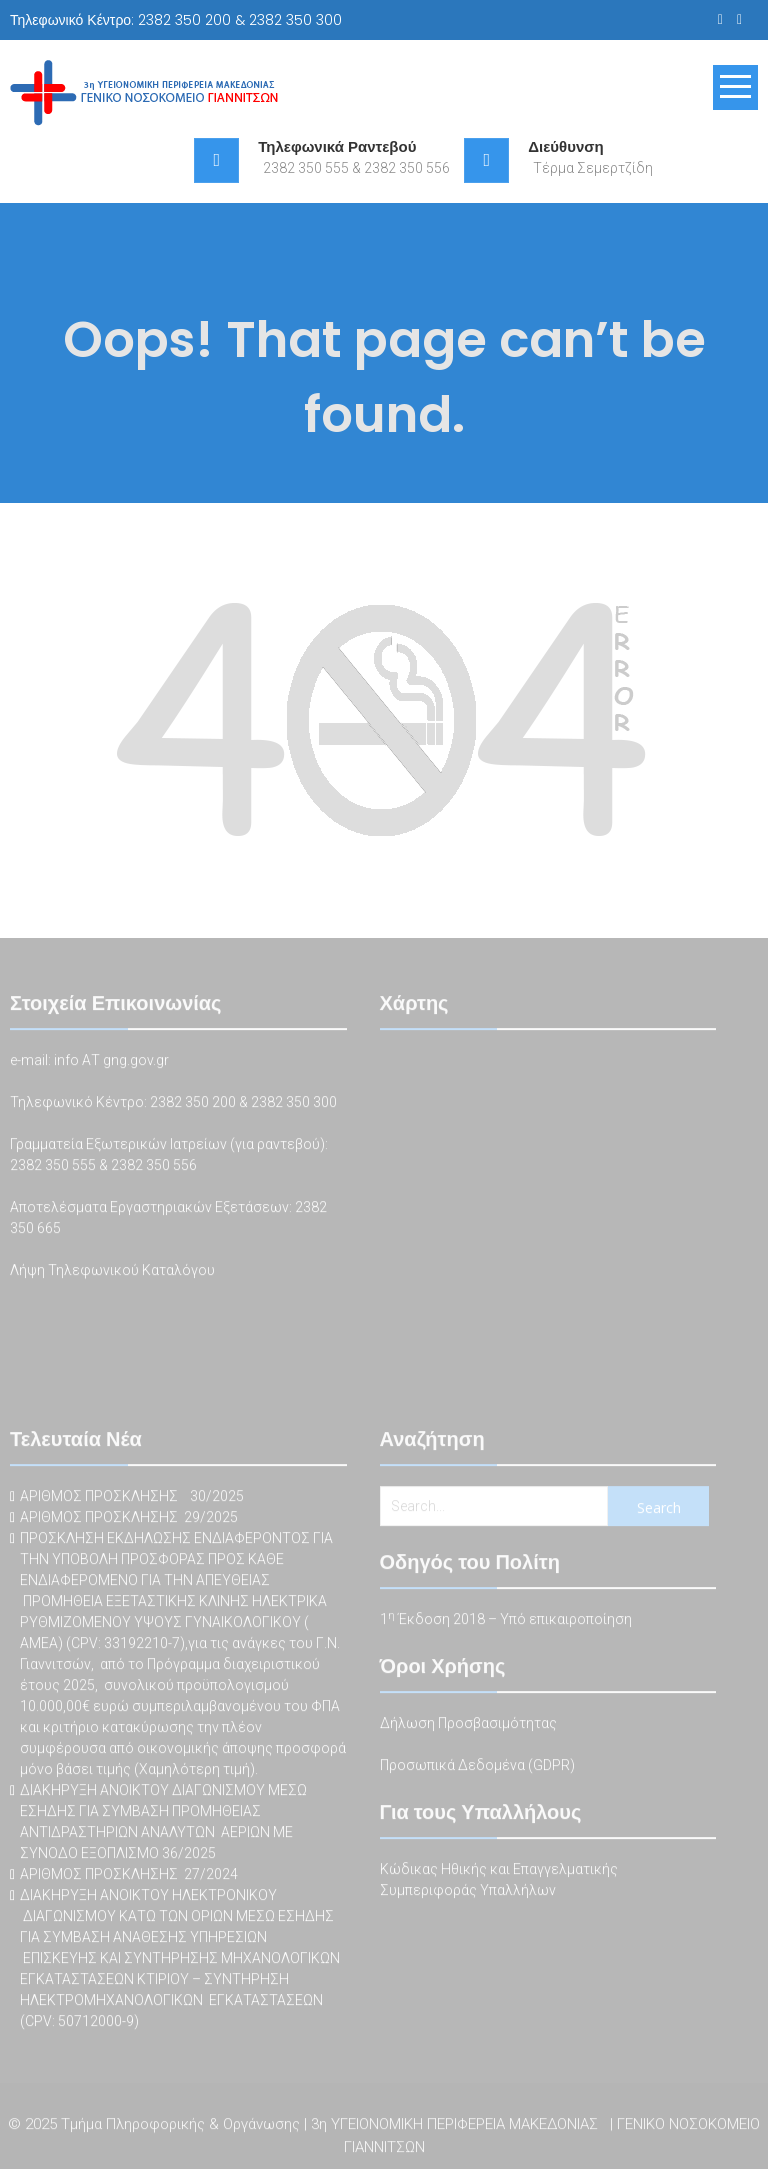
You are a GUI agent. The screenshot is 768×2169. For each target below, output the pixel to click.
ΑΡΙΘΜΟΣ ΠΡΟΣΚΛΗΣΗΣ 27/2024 (129, 1876)
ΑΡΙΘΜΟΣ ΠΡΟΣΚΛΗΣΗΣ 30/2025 (132, 1498)
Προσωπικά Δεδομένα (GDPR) (477, 1767)
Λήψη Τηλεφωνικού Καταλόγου (112, 1272)
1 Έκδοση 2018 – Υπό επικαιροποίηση (506, 1621)
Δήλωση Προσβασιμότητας (468, 1725)
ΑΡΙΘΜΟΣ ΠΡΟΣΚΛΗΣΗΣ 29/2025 (129, 1519)
